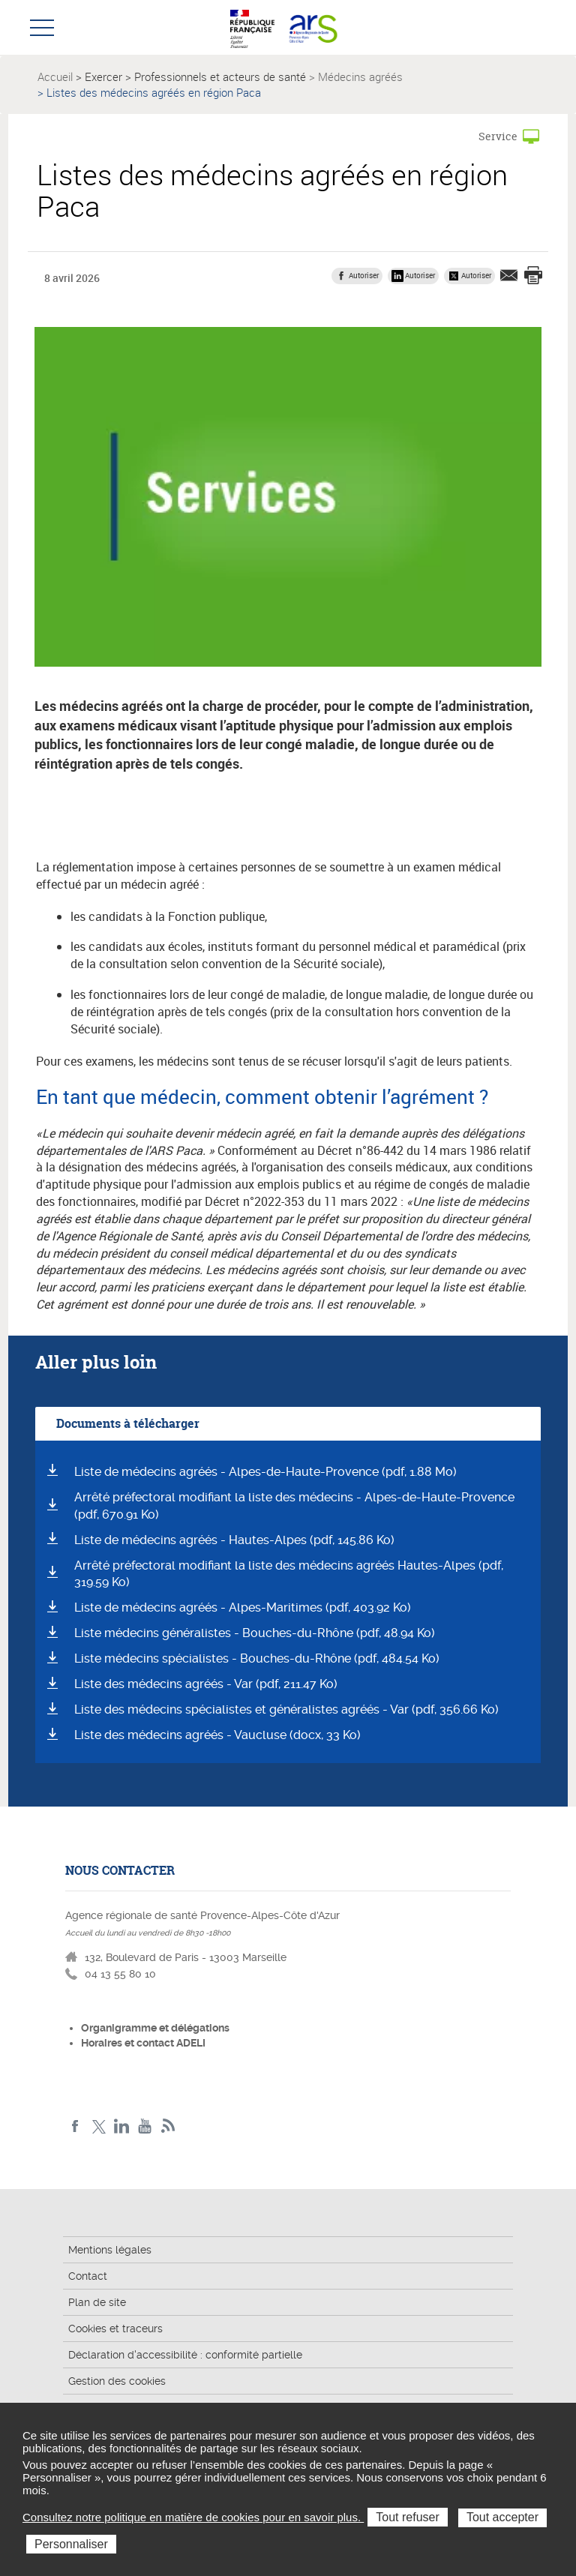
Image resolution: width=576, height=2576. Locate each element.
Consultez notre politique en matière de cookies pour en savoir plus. (193, 2517)
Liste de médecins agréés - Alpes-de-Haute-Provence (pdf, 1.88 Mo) (265, 1472)
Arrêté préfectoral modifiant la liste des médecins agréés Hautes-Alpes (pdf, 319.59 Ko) (288, 1574)
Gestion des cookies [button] (117, 2381)
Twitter (98, 2126)
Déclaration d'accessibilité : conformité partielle (185, 2355)
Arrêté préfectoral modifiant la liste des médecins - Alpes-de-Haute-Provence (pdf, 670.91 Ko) (294, 1506)
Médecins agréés (360, 76)
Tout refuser (407, 2517)
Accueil (55, 76)
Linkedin (122, 2126)
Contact (87, 2276)
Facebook (75, 2126)
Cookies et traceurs (115, 2329)
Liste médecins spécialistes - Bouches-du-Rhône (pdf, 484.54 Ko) (257, 1658)
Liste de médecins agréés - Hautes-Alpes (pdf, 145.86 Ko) (234, 1540)
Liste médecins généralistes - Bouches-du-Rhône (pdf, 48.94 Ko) (254, 1633)
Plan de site (97, 2302)
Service (498, 136)
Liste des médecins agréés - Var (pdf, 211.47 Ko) (206, 1684)
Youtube (145, 2126)
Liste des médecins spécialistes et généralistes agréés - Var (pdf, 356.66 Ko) (286, 1709)
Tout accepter (502, 2517)
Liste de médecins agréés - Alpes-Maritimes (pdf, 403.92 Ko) (242, 1607)
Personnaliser (71, 2544)
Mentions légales (110, 2250)
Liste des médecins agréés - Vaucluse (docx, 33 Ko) (217, 1735)
